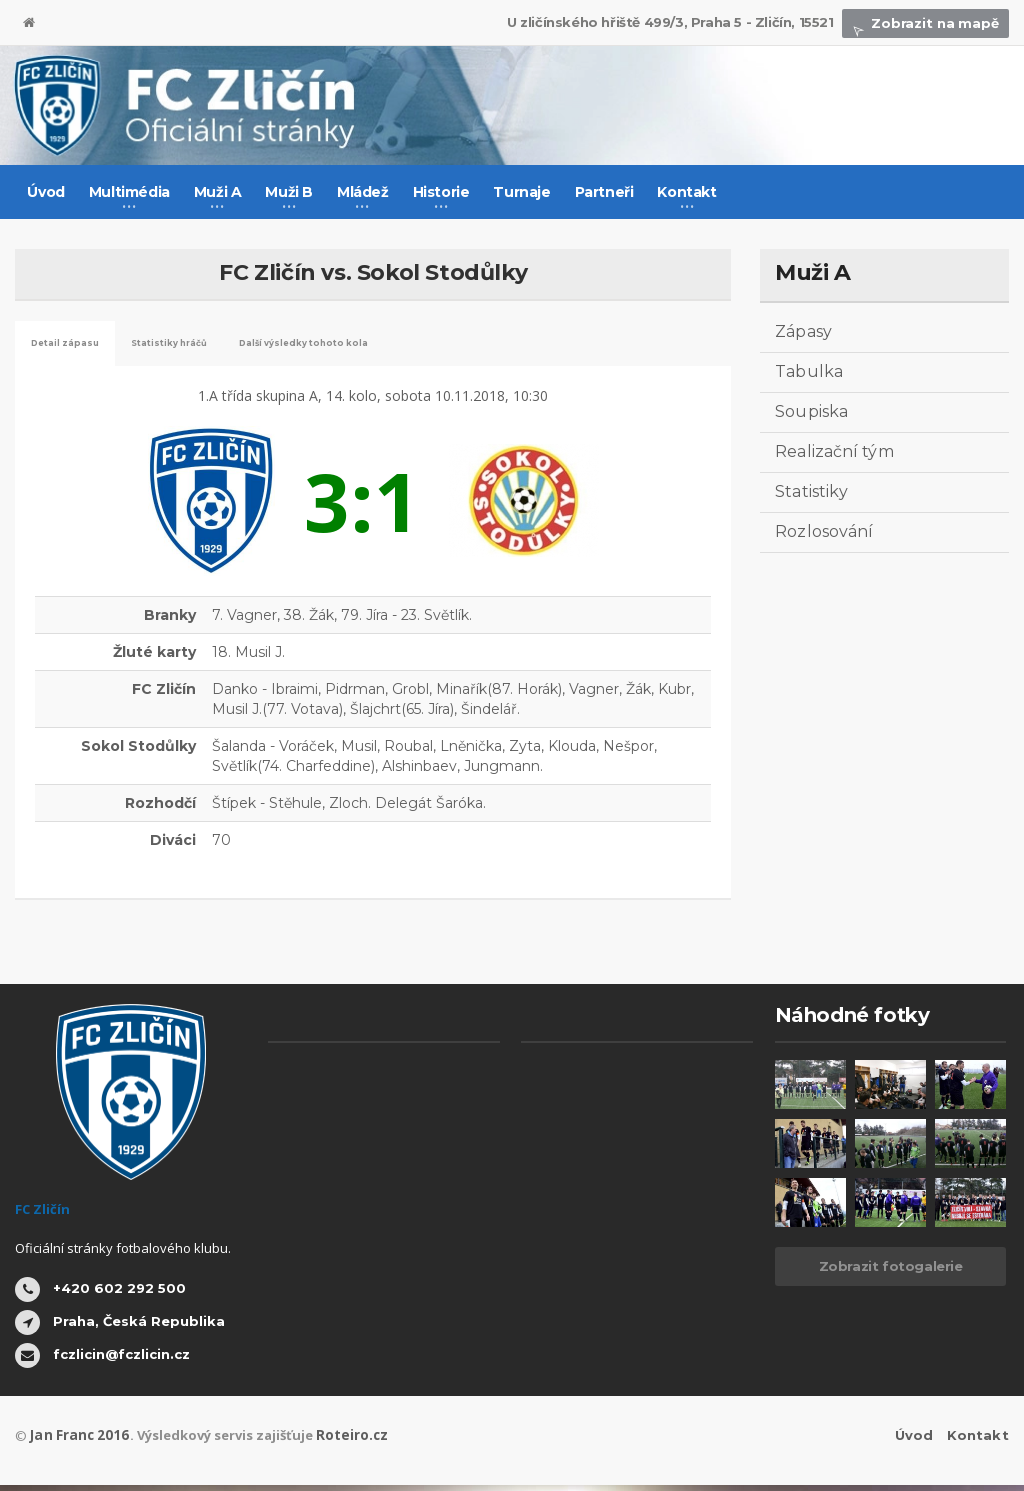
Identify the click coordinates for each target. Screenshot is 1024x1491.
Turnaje (521, 192)
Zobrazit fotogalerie (891, 1272)
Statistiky (811, 491)
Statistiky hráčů (227, 346)
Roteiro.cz (343, 1441)
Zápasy (803, 331)
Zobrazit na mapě (927, 23)
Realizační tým (833, 451)
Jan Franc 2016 (76, 1441)
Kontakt (978, 1441)
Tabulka (808, 371)
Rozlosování (823, 531)
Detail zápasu (83, 346)
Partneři (604, 192)
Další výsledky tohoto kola (418, 346)
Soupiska (811, 411)
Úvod (45, 192)
